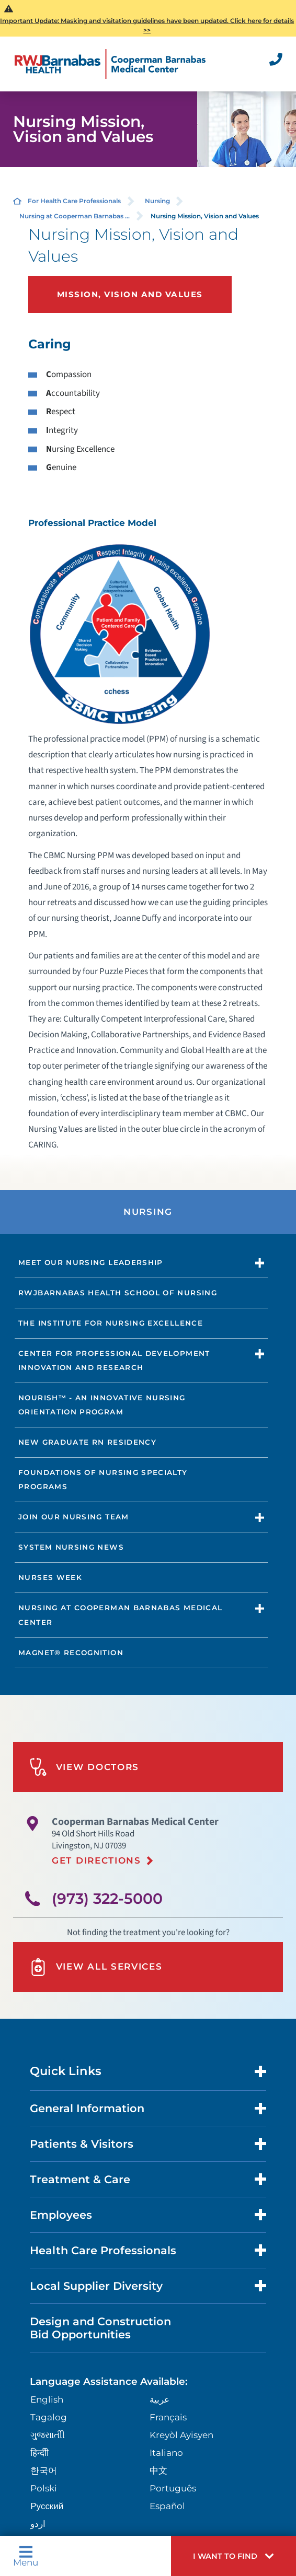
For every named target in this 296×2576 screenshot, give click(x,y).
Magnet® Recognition (70, 1652)
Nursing (157, 201)
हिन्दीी (39, 2453)
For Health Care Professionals (74, 201)
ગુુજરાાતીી (47, 2435)
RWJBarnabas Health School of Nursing (117, 1293)
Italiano (166, 2453)
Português (173, 2488)
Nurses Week (50, 1577)
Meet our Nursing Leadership (90, 1262)
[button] (233, 2556)
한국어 (43, 2470)
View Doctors (84, 1767)
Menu (25, 2556)
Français (168, 2417)
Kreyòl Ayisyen (181, 2435)
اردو (37, 2524)
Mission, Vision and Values (130, 294)
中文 (158, 2470)
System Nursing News (71, 1547)
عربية (159, 2399)
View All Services (96, 1967)
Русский (46, 2506)
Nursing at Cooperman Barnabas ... (74, 216)
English (46, 2399)
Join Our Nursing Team (73, 1517)
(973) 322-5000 (107, 1898)
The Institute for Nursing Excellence (110, 1323)
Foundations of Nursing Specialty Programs (102, 1479)
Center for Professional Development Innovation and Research (114, 1360)
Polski (43, 2488)
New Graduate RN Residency (87, 1442)
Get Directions (96, 1860)
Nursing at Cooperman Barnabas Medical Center (120, 1614)
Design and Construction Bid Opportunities (100, 2328)
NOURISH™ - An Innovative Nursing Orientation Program (101, 1405)
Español (167, 2506)
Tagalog (48, 2417)
